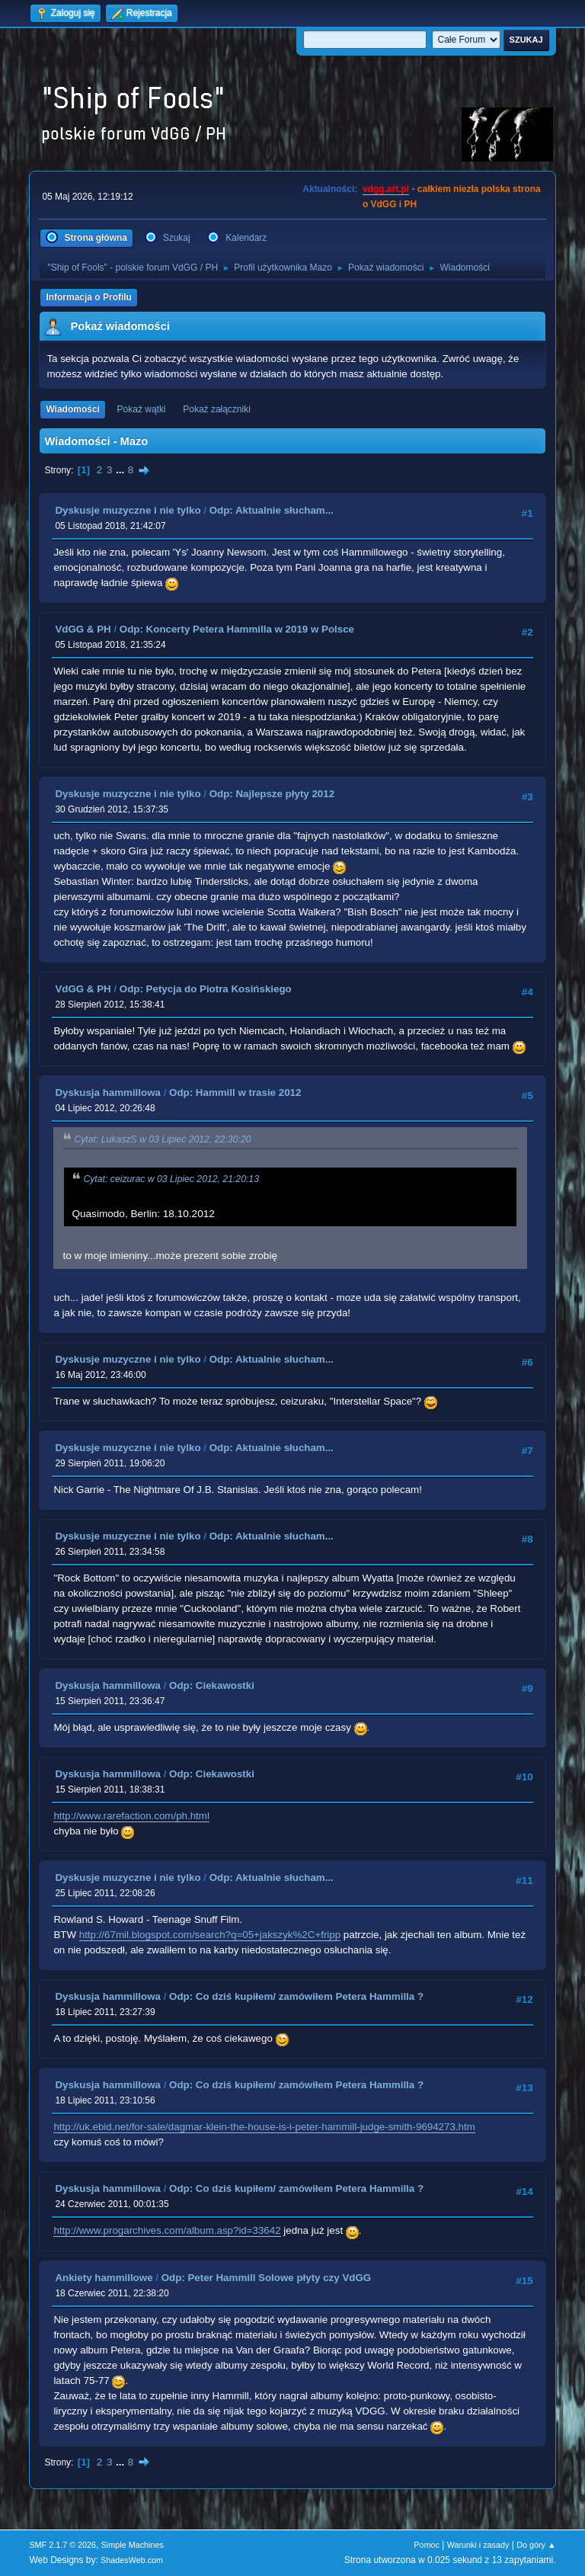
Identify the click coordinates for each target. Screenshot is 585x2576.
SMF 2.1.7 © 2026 (62, 2544)
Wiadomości (72, 409)
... (121, 470)
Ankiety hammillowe (103, 2277)
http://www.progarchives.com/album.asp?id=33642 (166, 2230)
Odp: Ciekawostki (211, 1685)
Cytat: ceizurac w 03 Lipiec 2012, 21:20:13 (171, 1179)
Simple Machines (132, 2544)
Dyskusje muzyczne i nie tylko (127, 510)
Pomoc (427, 2544)
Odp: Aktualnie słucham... (271, 510)
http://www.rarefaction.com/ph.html (131, 1815)
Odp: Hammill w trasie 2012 (235, 1092)
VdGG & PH (82, 629)
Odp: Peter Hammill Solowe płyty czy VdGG (266, 2277)
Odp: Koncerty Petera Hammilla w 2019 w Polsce (237, 629)
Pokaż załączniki (217, 409)
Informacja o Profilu (89, 297)
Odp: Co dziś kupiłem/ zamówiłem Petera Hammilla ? (296, 1996)
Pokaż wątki (141, 409)
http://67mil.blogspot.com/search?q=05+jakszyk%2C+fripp (209, 1934)
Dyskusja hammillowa (108, 1092)
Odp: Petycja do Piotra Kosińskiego (206, 989)
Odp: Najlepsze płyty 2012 (271, 793)
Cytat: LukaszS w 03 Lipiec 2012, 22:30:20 (162, 1139)
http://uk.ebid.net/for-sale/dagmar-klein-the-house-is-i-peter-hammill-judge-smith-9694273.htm (264, 2126)
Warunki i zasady (478, 2544)
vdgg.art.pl (386, 189)
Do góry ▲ (535, 2544)
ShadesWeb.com (132, 2560)
